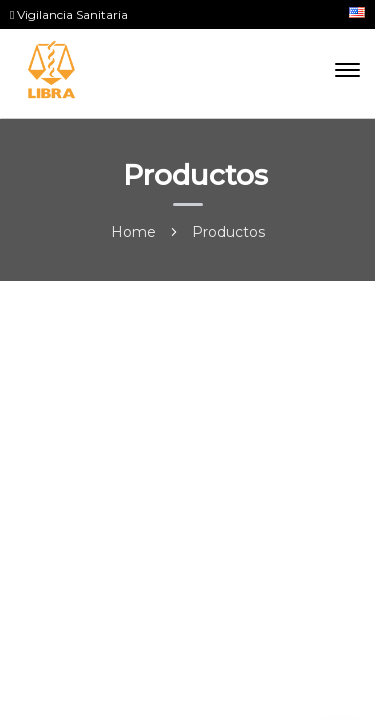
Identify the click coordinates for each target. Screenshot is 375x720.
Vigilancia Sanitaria (69, 14)
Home (133, 232)
